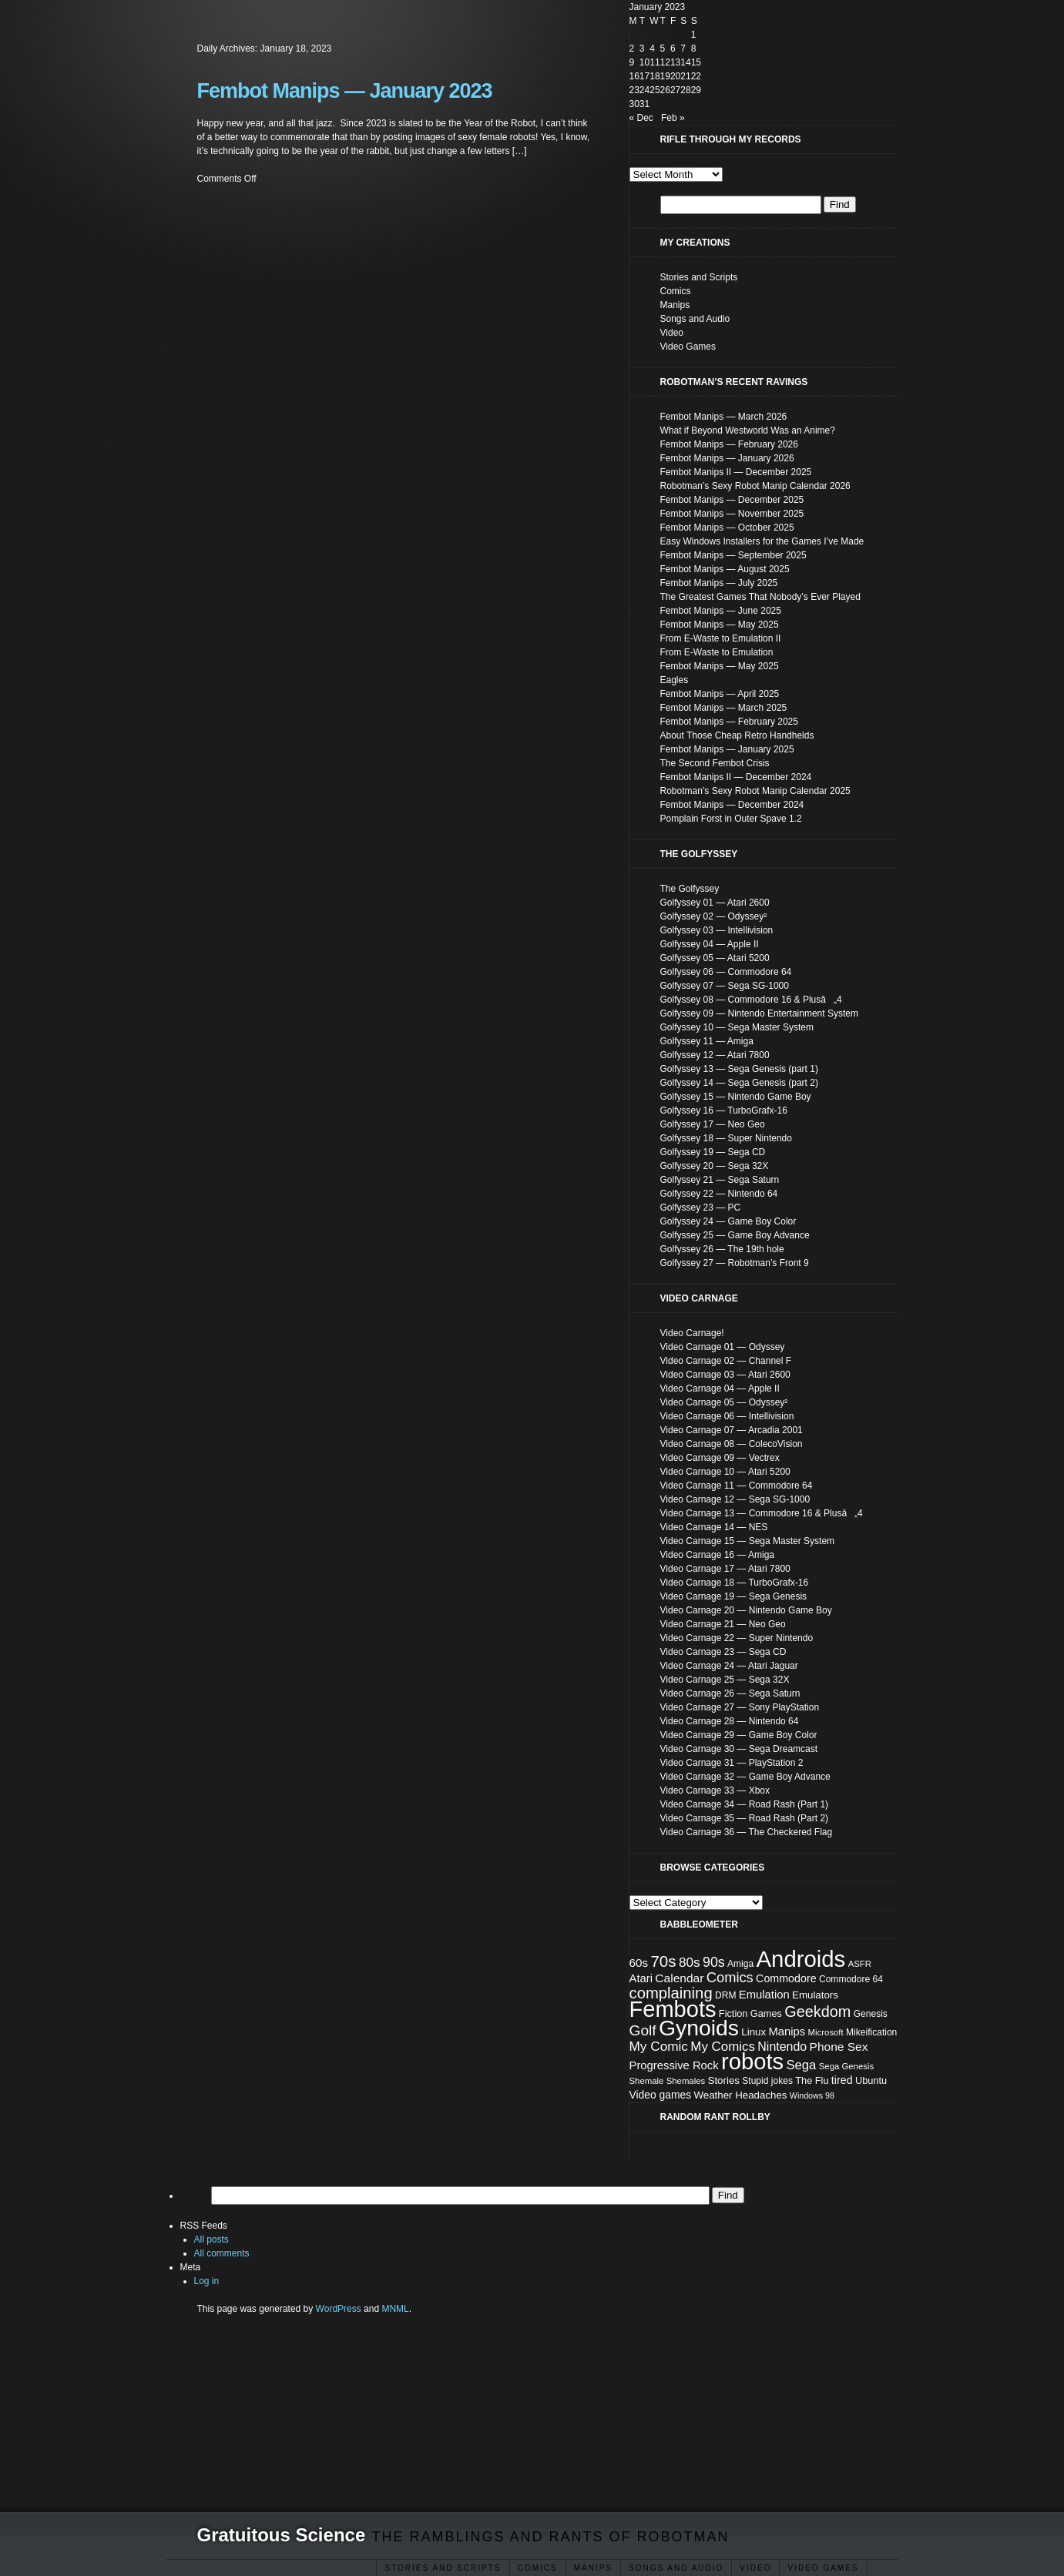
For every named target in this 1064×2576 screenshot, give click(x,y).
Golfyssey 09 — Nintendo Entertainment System (759, 1013)
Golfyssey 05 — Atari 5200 (715, 958)
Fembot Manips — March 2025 (723, 707)
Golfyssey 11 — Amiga (707, 1041)
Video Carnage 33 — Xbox (715, 1790)
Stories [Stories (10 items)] (724, 2080)
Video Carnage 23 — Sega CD (723, 1651)
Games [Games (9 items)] (766, 2013)
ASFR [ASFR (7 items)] (859, 1963)
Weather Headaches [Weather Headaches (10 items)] (740, 2095)
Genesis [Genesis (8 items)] (871, 2013)
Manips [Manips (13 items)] (786, 2031)
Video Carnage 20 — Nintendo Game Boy (746, 1610)
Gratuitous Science (281, 2534)
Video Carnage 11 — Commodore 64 (736, 1485)
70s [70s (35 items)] (663, 1961)
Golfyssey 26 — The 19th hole (722, 1249)
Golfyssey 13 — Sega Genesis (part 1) (739, 1069)
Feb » (673, 117)
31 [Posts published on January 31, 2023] (644, 104)
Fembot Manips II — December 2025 (736, 472)
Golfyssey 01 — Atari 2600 (715, 902)
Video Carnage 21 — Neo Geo (723, 1624)
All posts (211, 2239)
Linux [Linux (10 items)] (753, 2032)
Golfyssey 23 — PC (700, 1207)
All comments (222, 2253)
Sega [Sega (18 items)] (802, 2065)
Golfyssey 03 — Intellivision (717, 930)
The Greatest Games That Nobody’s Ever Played (760, 596)
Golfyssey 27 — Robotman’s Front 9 (734, 1263)
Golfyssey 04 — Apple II (709, 944)
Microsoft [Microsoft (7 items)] (826, 2032)
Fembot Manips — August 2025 (725, 569)
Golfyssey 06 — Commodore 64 (726, 971)
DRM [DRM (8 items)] (725, 1995)
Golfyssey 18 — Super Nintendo (726, 1138)
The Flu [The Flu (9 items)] (811, 2080)
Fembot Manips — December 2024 (732, 804)
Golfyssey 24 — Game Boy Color (728, 1221)
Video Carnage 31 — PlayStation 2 (732, 1762)
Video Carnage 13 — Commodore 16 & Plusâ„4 (761, 1513)
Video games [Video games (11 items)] (660, 2095)
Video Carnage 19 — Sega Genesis (733, 1596)
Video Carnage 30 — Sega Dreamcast (739, 1749)
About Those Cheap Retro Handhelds (737, 735)
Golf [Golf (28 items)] (642, 2030)
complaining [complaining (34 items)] (671, 1993)
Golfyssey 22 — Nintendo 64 (719, 1193)
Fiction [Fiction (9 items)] (733, 2013)
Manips (675, 305)
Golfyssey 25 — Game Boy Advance (735, 1235)
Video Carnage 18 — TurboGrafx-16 (734, 1582)
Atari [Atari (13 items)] (641, 1978)
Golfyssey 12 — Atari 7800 (715, 1055)
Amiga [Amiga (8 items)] (740, 1963)
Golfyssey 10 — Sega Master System (737, 1027)
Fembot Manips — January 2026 (727, 458)
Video (755, 2568)
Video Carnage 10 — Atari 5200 (725, 1471)
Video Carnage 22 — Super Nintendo (737, 1638)
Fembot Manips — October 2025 (727, 527)
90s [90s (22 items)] (714, 1962)
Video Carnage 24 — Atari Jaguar (729, 1665)
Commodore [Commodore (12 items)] (786, 1978)
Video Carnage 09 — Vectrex (720, 1457)
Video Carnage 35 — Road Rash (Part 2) (744, 1818)
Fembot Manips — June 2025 (720, 610)
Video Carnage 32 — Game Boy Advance (745, 1776)
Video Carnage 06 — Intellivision (727, 1416)
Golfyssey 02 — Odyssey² (713, 916)
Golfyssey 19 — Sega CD (713, 1152)
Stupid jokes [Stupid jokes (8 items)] (767, 2080)
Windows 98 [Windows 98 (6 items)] (812, 2095)
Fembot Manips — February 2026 (729, 444)
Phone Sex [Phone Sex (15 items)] (839, 2046)
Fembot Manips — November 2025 (732, 513)
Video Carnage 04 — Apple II (720, 1388)
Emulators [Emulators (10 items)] (815, 1995)
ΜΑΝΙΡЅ (593, 2568)
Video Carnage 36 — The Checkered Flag (746, 1832)
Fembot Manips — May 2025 (719, 624)
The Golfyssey (690, 888)
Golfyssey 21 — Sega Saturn (720, 1179)
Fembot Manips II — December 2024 (736, 777)
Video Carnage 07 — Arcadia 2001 (731, 1430)
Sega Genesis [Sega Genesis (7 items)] (846, 2066)
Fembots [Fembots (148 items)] (673, 2009)
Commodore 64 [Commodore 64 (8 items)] (851, 1979)
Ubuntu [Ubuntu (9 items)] (871, 2080)
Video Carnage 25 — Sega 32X (725, 1679)
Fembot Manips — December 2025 (732, 499)
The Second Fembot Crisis (715, 763)
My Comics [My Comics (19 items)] (722, 2046)
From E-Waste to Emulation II (720, 638)
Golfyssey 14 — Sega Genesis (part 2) (739, 1082)
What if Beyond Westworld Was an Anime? (747, 430)
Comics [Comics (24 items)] (730, 1977)
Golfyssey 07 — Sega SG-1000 (724, 985)
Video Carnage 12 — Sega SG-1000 (735, 1499)
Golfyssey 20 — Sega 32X (714, 1166)
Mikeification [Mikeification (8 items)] (871, 2032)
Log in (207, 2281)
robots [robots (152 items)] (752, 2061)
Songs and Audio (676, 2568)
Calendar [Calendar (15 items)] (679, 1978)
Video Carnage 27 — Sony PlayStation (740, 1707)
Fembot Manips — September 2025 (733, 555)
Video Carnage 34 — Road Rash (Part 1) (744, 1804)
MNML (394, 2308)
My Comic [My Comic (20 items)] (658, 2046)
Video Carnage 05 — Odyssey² (724, 1402)
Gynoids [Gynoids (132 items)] (699, 2027)
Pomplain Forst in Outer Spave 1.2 (731, 818)
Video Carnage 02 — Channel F (726, 1360)
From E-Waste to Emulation (717, 652)
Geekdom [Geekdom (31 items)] (817, 2011)
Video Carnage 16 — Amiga (717, 1554)
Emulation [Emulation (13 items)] (764, 1994)
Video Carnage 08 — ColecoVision (731, 1444)
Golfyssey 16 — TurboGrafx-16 (723, 1110)
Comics (538, 2568)
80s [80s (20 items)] (689, 1962)
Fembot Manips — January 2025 (727, 749)
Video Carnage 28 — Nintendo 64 (729, 1721)
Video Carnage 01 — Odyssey (722, 1347)
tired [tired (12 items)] (842, 2080)
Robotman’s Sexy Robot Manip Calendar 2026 (755, 486)
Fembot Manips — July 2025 (719, 583)
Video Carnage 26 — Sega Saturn (730, 1693)
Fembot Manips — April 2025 (720, 693)
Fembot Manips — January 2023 (344, 90)
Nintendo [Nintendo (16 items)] (782, 2046)
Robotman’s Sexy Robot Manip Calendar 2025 (755, 791)
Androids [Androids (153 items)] (801, 1958)
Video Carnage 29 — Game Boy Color (738, 1735)
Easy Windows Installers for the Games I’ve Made (762, 541)
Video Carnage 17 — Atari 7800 (725, 1568)
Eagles (674, 680)
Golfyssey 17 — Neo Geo (712, 1124)
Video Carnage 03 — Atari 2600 (725, 1374)
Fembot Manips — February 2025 (729, 721)
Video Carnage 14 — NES (714, 1527)
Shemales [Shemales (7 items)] (686, 2080)
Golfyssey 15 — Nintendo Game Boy (735, 1096)
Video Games (822, 2568)
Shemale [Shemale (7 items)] (646, 2080)
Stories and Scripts (442, 2568)
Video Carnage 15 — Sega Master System (747, 1541)
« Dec (641, 117)
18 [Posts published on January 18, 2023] (654, 76)
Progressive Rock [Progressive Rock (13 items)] (674, 2065)
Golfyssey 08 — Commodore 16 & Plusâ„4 (751, 999)
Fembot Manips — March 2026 (723, 416)
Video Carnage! (692, 1333)
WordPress (338, 2308)
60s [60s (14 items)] (639, 1962)
